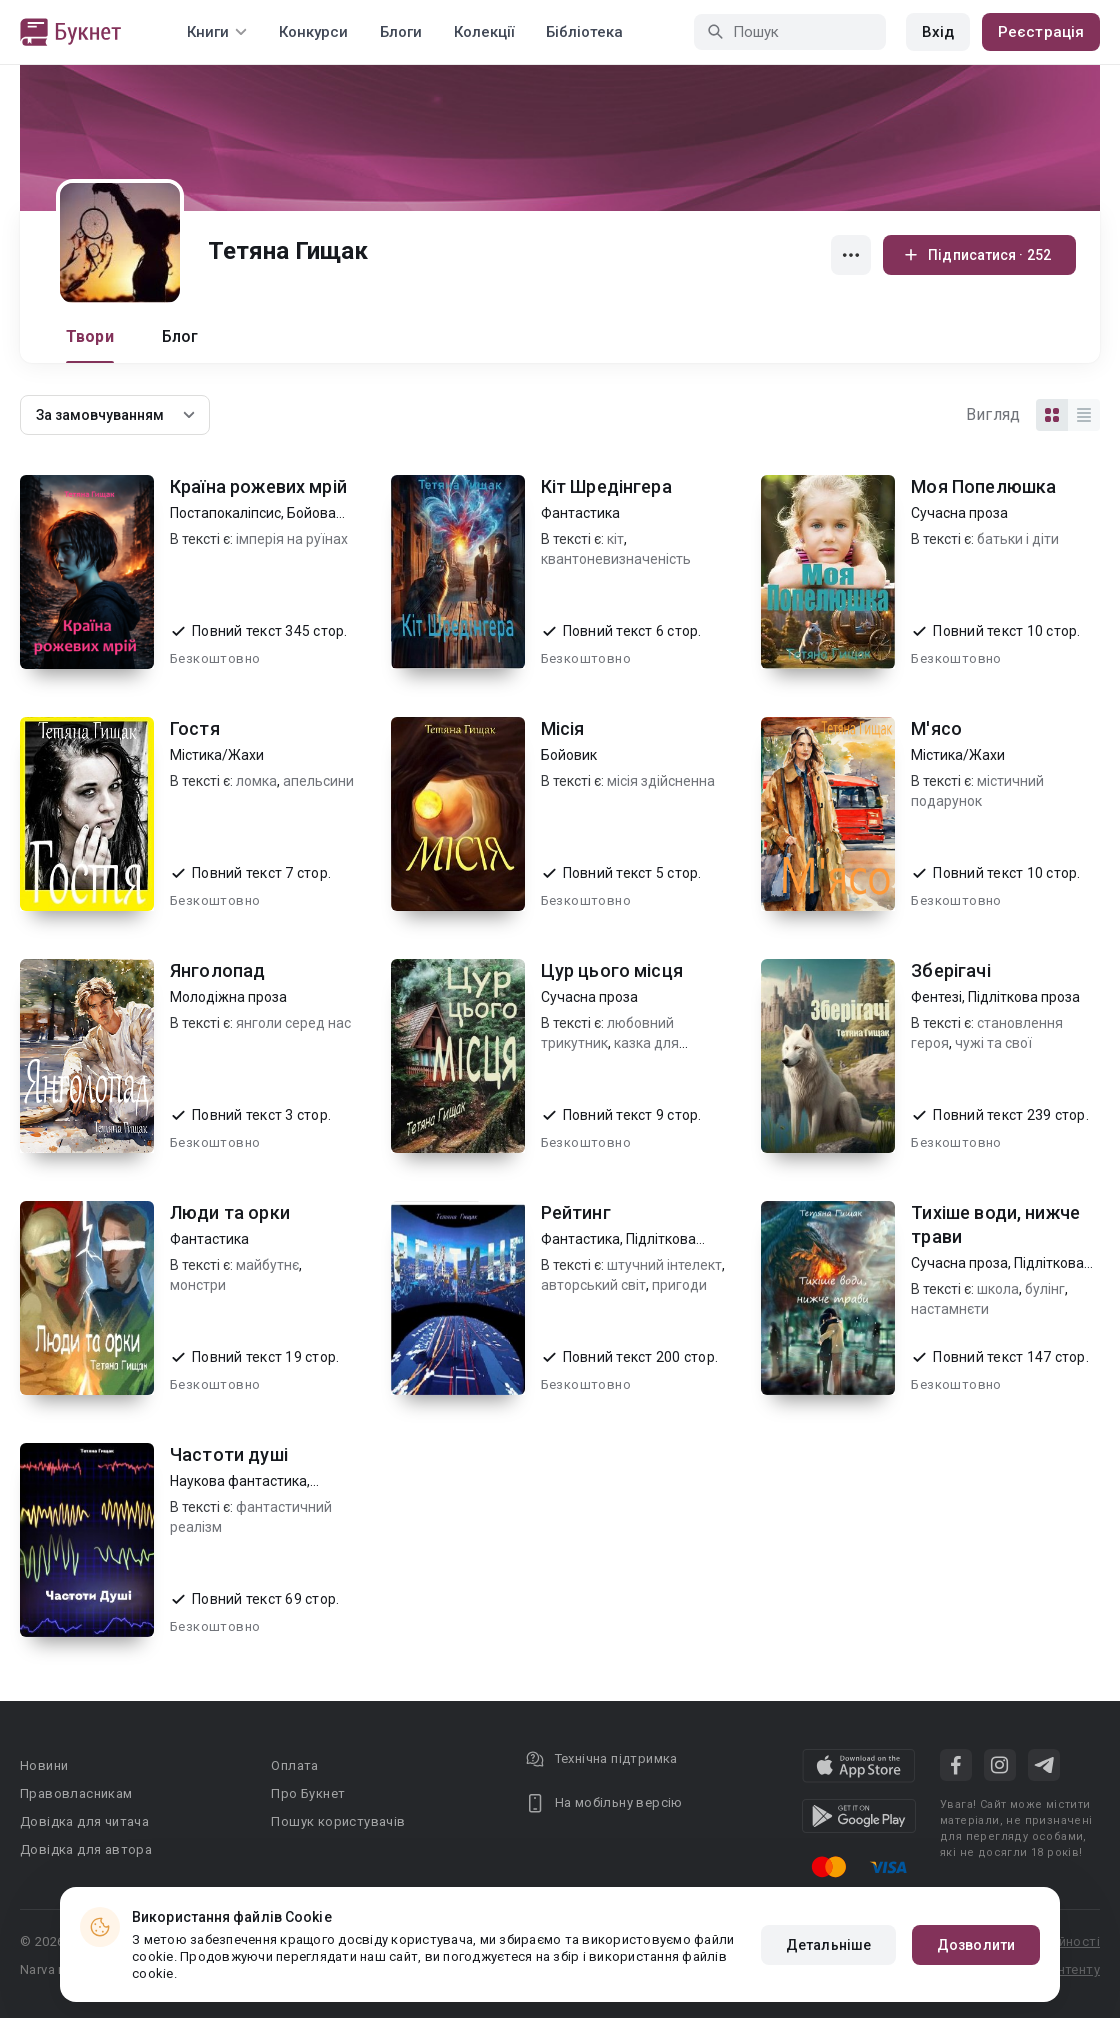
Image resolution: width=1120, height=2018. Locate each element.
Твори (90, 336)
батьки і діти (1018, 539)
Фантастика (580, 513)
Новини (44, 1765)
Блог (180, 336)
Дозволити (976, 1945)
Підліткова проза (1024, 997)
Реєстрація (1041, 32)
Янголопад (217, 970)
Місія (563, 728)
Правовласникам (76, 1793)
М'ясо (936, 728)
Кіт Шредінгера (606, 486)
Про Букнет (308, 1793)
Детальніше (828, 1945)
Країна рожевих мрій (258, 486)
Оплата (294, 1765)
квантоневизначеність (616, 559)
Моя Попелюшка (983, 486)
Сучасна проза (959, 513)
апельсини (318, 781)
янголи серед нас (293, 1023)
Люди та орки (230, 1212)
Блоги (401, 32)
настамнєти (950, 1309)
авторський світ (593, 1285)
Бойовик (569, 755)
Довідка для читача (84, 1821)
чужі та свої (993, 1043)
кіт (615, 539)
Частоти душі (229, 1454)
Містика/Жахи (217, 755)
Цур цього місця (612, 970)
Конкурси (313, 32)
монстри (198, 1285)
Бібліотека (584, 32)
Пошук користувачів (338, 1821)
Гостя (195, 728)
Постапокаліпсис (225, 513)
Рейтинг (576, 1212)
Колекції (484, 32)
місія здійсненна (661, 781)
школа (998, 1289)
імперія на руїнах (292, 539)
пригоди (679, 1285)
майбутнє (267, 1265)
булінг (1045, 1289)
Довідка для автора (86, 1849)
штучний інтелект (664, 1265)
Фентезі (936, 997)
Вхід (938, 32)
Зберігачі (950, 970)
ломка (256, 781)
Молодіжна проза (228, 997)
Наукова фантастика (238, 1481)
